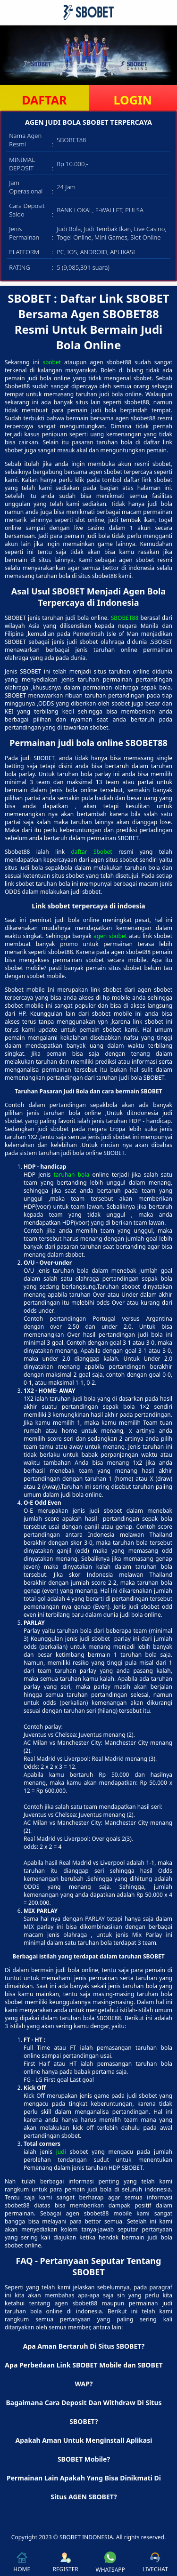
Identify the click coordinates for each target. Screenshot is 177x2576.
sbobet (51, 362)
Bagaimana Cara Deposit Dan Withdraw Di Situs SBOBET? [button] (83, 2412)
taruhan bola (71, 1175)
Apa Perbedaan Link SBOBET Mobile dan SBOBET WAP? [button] (83, 2374)
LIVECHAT (155, 2562)
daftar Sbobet (91, 852)
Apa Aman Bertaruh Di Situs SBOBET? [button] (84, 2346)
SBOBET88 (125, 618)
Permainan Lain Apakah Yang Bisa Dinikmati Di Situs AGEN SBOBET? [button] (84, 2487)
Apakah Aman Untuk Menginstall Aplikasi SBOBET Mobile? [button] (84, 2450)
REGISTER (65, 2562)
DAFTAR (44, 100)
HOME (21, 2562)
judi (61, 2152)
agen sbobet (110, 936)
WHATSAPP (110, 2563)
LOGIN (133, 100)
